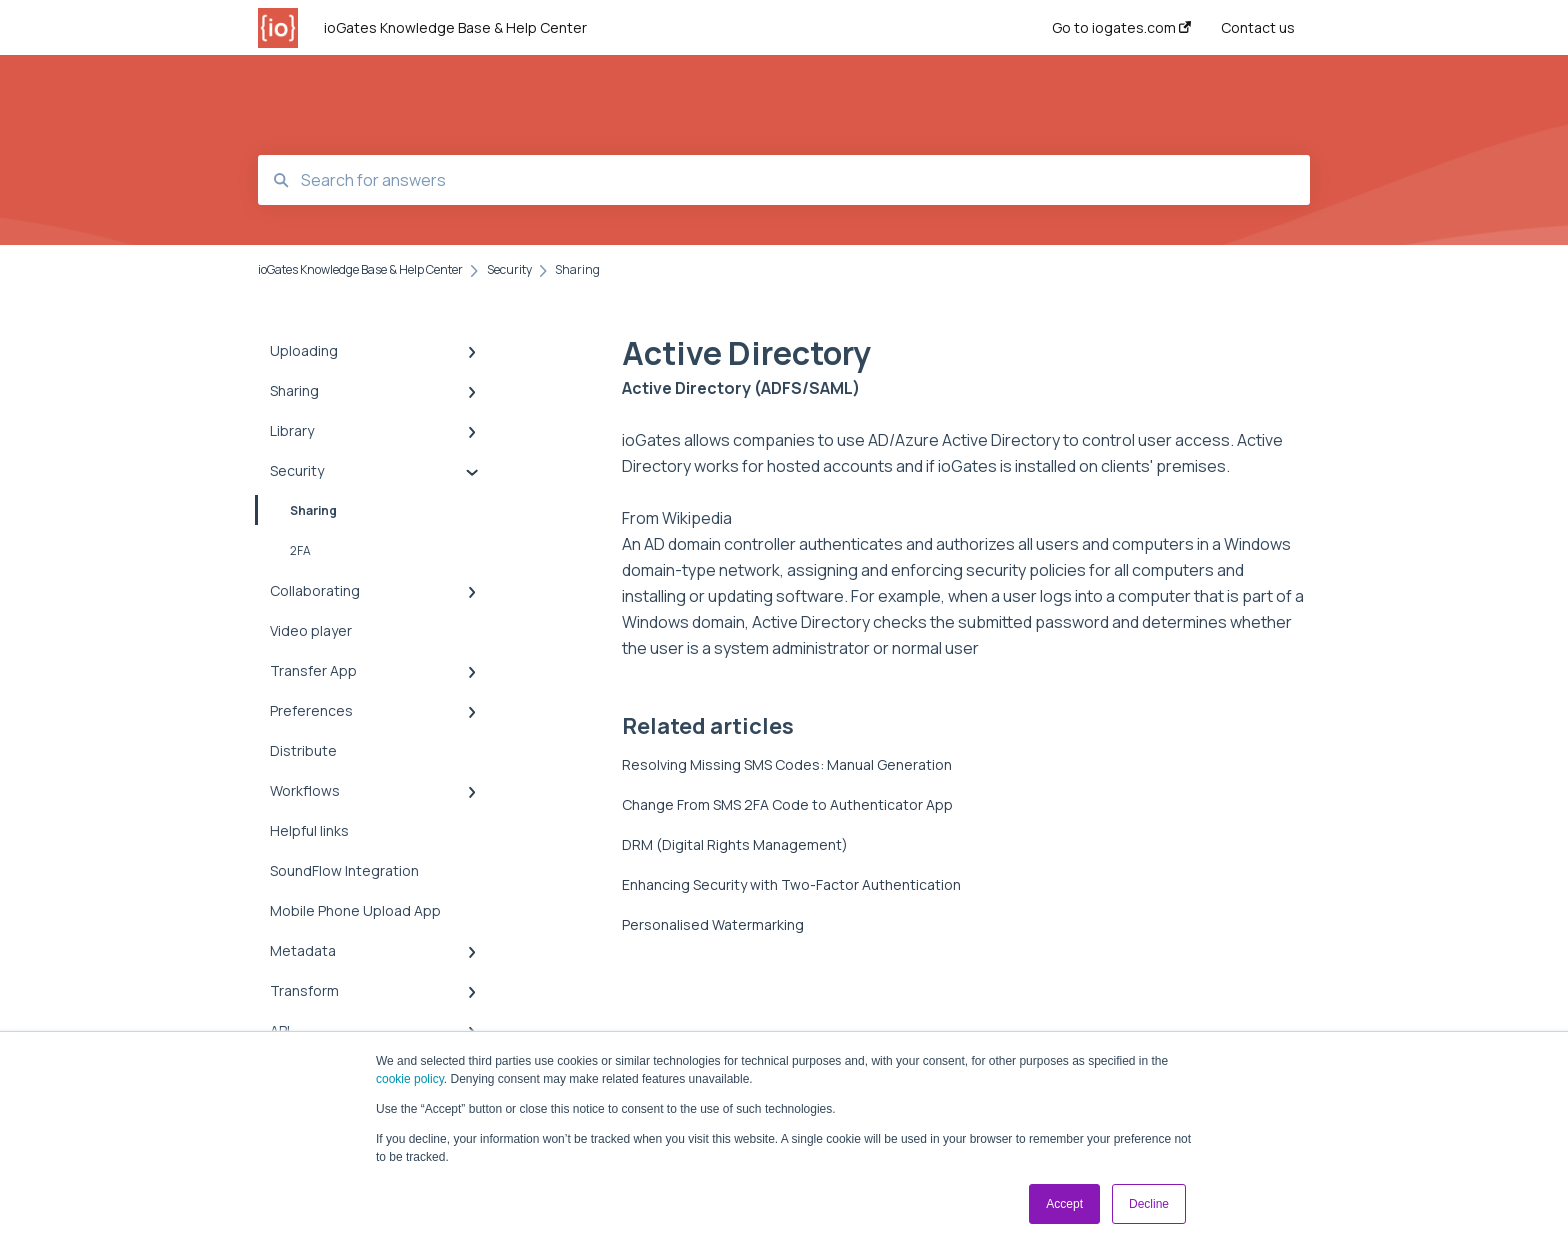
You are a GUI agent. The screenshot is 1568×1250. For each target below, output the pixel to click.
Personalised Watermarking (713, 924)
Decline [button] (1149, 1204)
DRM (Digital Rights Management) (735, 844)
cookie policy (410, 1079)
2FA (300, 550)
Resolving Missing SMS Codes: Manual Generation (787, 764)
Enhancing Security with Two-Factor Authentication (791, 884)
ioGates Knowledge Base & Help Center (455, 27)
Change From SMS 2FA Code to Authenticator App (787, 804)
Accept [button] (1064, 1204)
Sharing (297, 510)
